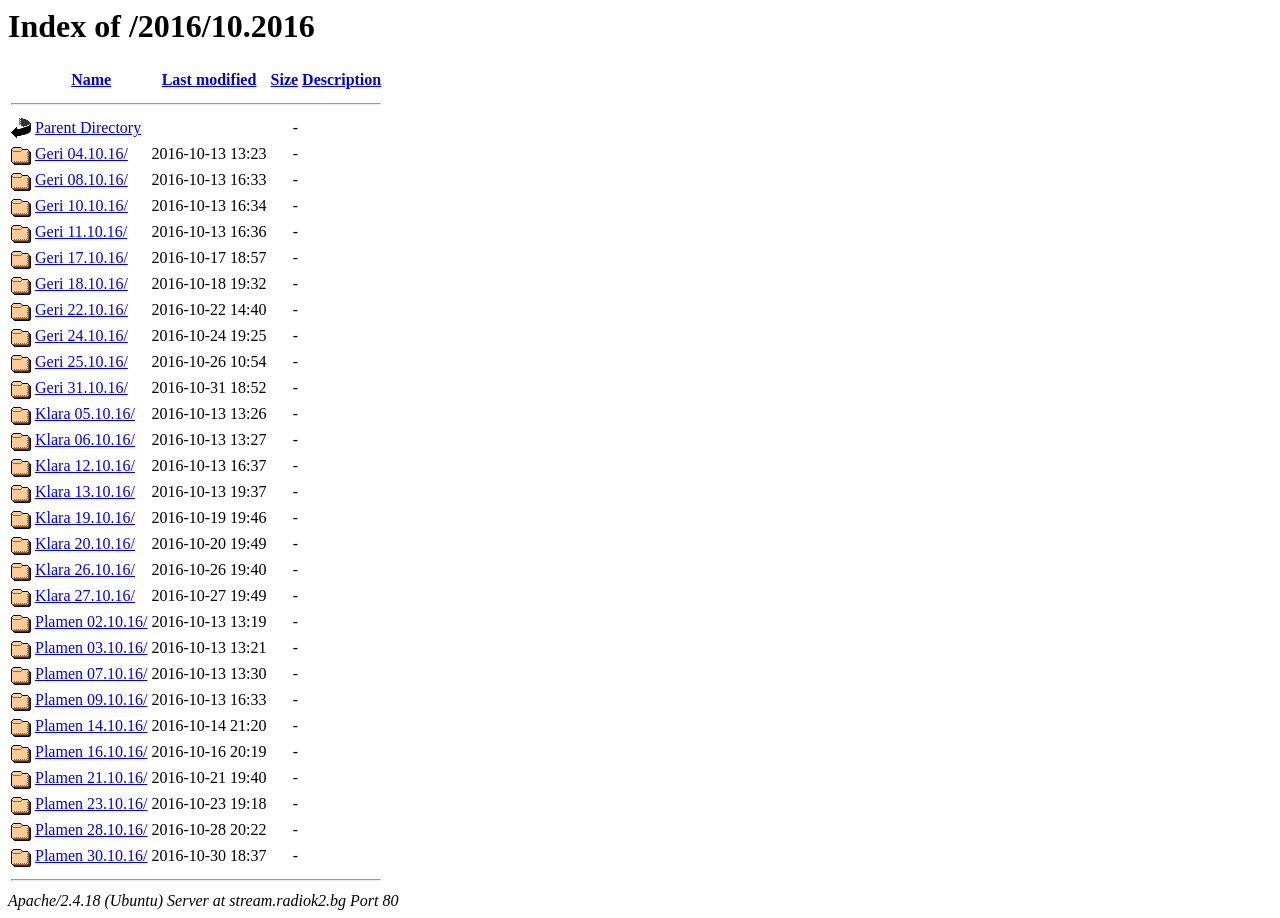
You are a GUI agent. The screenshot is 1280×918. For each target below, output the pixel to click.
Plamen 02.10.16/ (91, 621)
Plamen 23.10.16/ (91, 803)
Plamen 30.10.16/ (91, 855)
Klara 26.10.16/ (85, 569)
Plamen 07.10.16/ (91, 673)
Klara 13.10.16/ (85, 491)
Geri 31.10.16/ (81, 387)
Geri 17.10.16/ (81, 257)
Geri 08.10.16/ (81, 179)
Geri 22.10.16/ (81, 309)
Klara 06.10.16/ (85, 439)
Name (91, 79)
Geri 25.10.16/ (81, 361)
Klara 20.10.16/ (85, 543)
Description (341, 79)
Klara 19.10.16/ (85, 517)
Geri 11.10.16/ (81, 231)
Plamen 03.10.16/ (91, 647)
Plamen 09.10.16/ (91, 699)
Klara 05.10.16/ (85, 413)
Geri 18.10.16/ (81, 283)
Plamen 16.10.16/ (91, 751)
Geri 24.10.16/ (81, 335)
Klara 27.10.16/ (85, 595)
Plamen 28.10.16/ (91, 829)
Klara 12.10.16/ (85, 465)
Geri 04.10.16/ (81, 153)
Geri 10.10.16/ (81, 205)
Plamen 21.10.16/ (91, 777)
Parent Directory (88, 127)
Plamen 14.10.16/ (91, 725)
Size (285, 79)
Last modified (209, 79)
